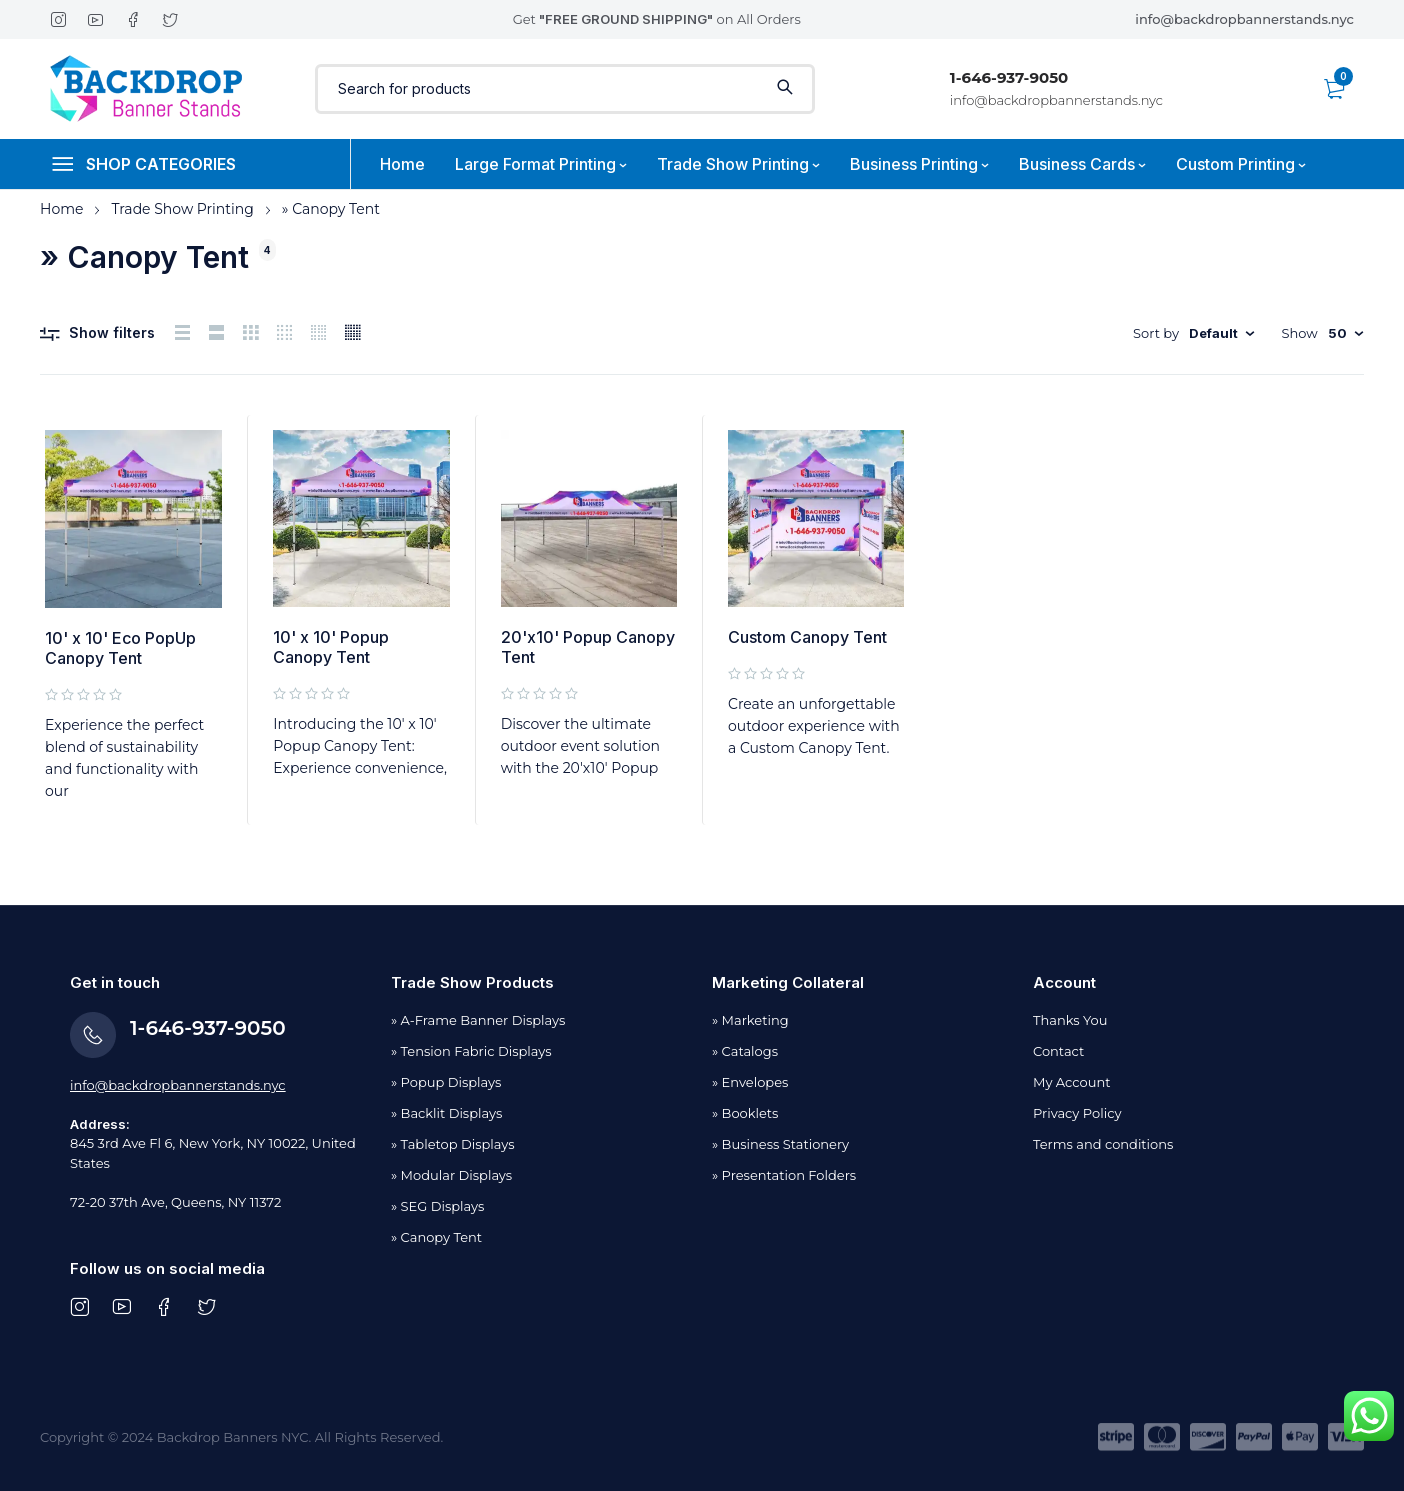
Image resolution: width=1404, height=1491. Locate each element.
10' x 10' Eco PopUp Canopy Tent (120, 648)
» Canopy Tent (436, 1237)
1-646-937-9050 (1009, 77)
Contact (1058, 1051)
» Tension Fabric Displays (471, 1051)
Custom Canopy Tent (807, 637)
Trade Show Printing (182, 209)
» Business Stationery (780, 1144)
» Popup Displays (446, 1082)
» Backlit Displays (446, 1113)
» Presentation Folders (784, 1175)
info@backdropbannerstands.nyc (1244, 19)
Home (61, 209)
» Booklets (745, 1113)
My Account (1071, 1082)
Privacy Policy (1077, 1113)
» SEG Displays (437, 1206)
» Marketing (750, 1020)
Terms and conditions (1103, 1144)
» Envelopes (750, 1082)
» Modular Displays (451, 1175)
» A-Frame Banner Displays (478, 1020)
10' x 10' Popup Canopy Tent (331, 647)
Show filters (112, 332)
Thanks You (1070, 1020)
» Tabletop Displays (453, 1144)
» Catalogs (745, 1051)
